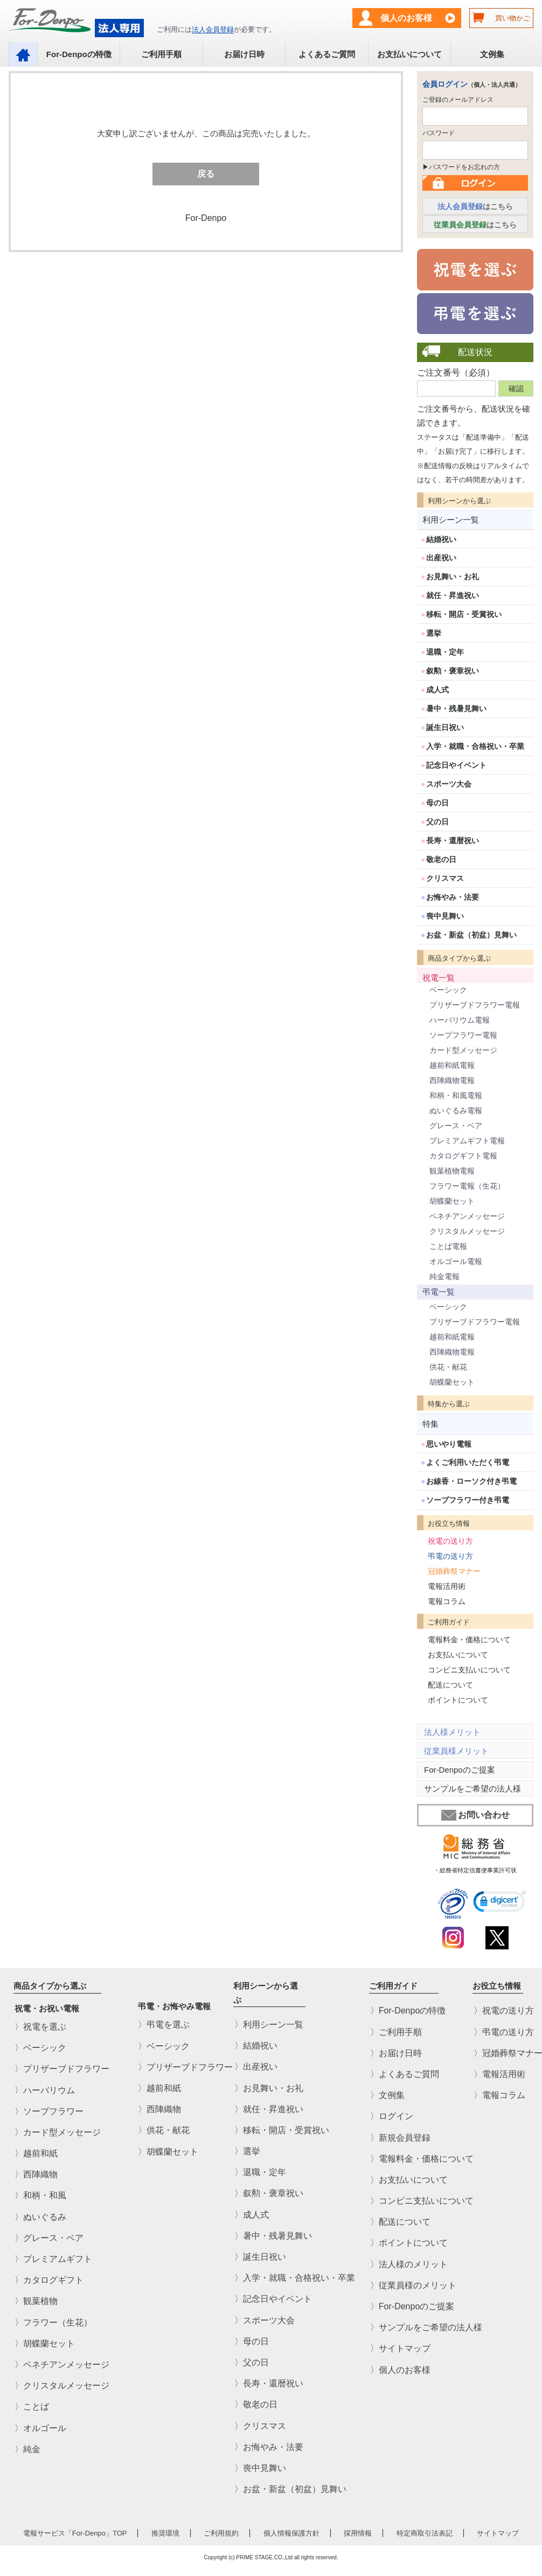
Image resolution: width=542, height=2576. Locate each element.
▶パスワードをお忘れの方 (461, 167)
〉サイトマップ (400, 2348)
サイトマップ (498, 2533)
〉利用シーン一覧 (268, 2024)
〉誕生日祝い (260, 2256)
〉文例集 (387, 2095)
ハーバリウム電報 (459, 1020)
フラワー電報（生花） (467, 1186)
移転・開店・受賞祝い (464, 614)
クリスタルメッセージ (467, 1231)
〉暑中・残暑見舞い (273, 2235)
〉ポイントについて (409, 2242)
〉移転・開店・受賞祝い (281, 2130)
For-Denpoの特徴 (79, 54)
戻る (205, 173)
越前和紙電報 (452, 1065)
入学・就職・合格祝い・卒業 (475, 746)
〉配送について (400, 2221)
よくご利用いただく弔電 (467, 1462)
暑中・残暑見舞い (456, 708)
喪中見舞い (445, 916)
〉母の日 (251, 2340)
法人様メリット (452, 1732)
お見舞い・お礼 (452, 576)
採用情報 (358, 2533)
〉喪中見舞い (260, 2468)
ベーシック (448, 989)
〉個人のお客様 (400, 2369)
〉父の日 (251, 2362)
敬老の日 (441, 859)
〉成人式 (251, 2214)
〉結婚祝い (255, 2045)
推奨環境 (165, 2533)
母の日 (437, 803)
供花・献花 (448, 1367)
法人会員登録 (213, 29)
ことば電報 (448, 1246)
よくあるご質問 (326, 54)
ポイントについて (458, 1700)
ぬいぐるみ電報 (455, 1110)
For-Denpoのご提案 (459, 1769)
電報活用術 (446, 1586)
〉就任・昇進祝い (268, 2108)
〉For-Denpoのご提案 (412, 2306)
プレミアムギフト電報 (467, 1140)
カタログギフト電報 (463, 1155)
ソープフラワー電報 (463, 1035)
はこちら (475, 206)
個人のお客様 (406, 18)
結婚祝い (441, 539)
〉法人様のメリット (409, 2263)
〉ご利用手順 (396, 2031)
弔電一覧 (438, 1291)
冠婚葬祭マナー (454, 1571)
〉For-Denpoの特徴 (408, 2010)
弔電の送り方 (450, 1556)
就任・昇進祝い (452, 595)
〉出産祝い (255, 2066)
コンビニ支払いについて (469, 1669)
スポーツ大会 (448, 784)
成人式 (437, 689)
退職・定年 (445, 652)
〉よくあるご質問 (404, 2074)
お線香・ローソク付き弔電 (471, 1481)
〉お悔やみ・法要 (268, 2446)
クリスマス (445, 878)
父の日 (437, 821)
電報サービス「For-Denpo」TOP (75, 2533)
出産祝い (441, 557)
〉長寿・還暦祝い (268, 2383)
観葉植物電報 (452, 1171)
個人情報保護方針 (291, 2533)
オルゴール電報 (455, 1261)
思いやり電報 (448, 1444)
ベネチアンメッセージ (467, 1216)
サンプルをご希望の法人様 (472, 1788)
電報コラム (446, 1601)
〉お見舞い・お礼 (268, 2087)
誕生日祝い (445, 727)
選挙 (433, 633)
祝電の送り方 (450, 1541)
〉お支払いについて (409, 2179)
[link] (499, 1903)
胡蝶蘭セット (452, 1201)
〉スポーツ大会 (264, 2319)
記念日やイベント (456, 765)
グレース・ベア (455, 1125)
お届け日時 (244, 54)
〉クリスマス (260, 2425)
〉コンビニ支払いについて (422, 2200)
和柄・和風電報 (455, 1095)
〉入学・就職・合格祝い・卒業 (294, 2277)
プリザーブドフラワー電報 (474, 1005)
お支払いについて (409, 54)
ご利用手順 (161, 54)
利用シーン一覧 (450, 519)
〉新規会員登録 (400, 2137)
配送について (450, 1685)
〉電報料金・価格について (422, 2158)
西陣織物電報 (452, 1080)
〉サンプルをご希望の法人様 (426, 2327)
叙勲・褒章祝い (452, 670)
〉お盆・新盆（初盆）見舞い (290, 2489)
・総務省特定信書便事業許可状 (475, 1870)
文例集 (492, 54)
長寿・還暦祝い (452, 840)
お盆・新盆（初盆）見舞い (471, 935)
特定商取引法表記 (425, 2533)
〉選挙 (247, 2151)
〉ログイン (391, 2116)
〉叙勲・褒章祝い (268, 2193)
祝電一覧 (438, 977)
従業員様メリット (456, 1750)
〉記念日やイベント (273, 2298)
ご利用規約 (221, 2533)
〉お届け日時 (396, 2052)
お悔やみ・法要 (452, 897)
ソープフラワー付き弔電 (467, 1500)
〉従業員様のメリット (413, 2285)
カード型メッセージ (463, 1050)
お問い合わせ (475, 1815)
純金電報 (444, 1276)
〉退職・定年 (260, 2172)
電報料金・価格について (469, 1639)
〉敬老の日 (255, 2404)
